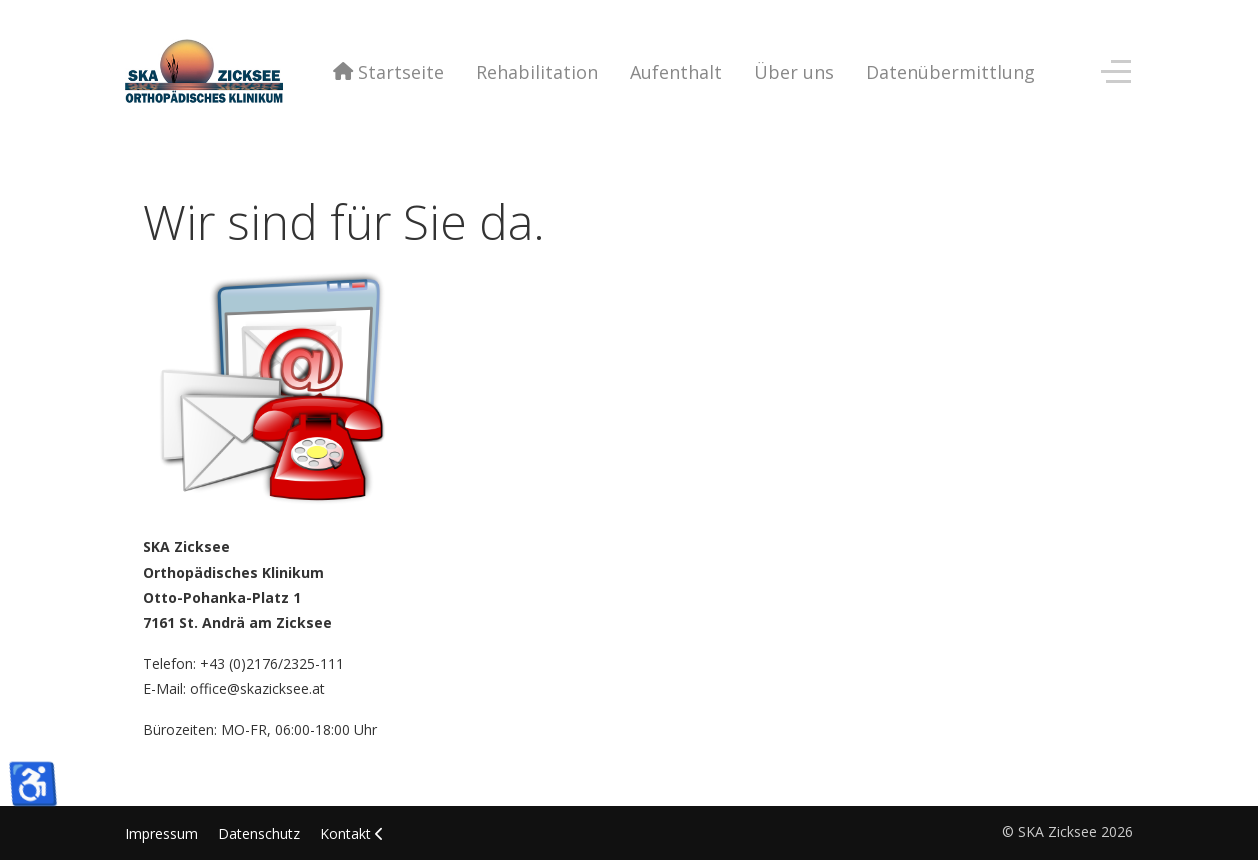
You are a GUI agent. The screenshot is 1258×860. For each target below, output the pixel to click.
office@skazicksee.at (257, 688)
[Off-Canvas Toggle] (1116, 72)
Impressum (161, 833)
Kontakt (345, 833)
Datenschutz (259, 833)
